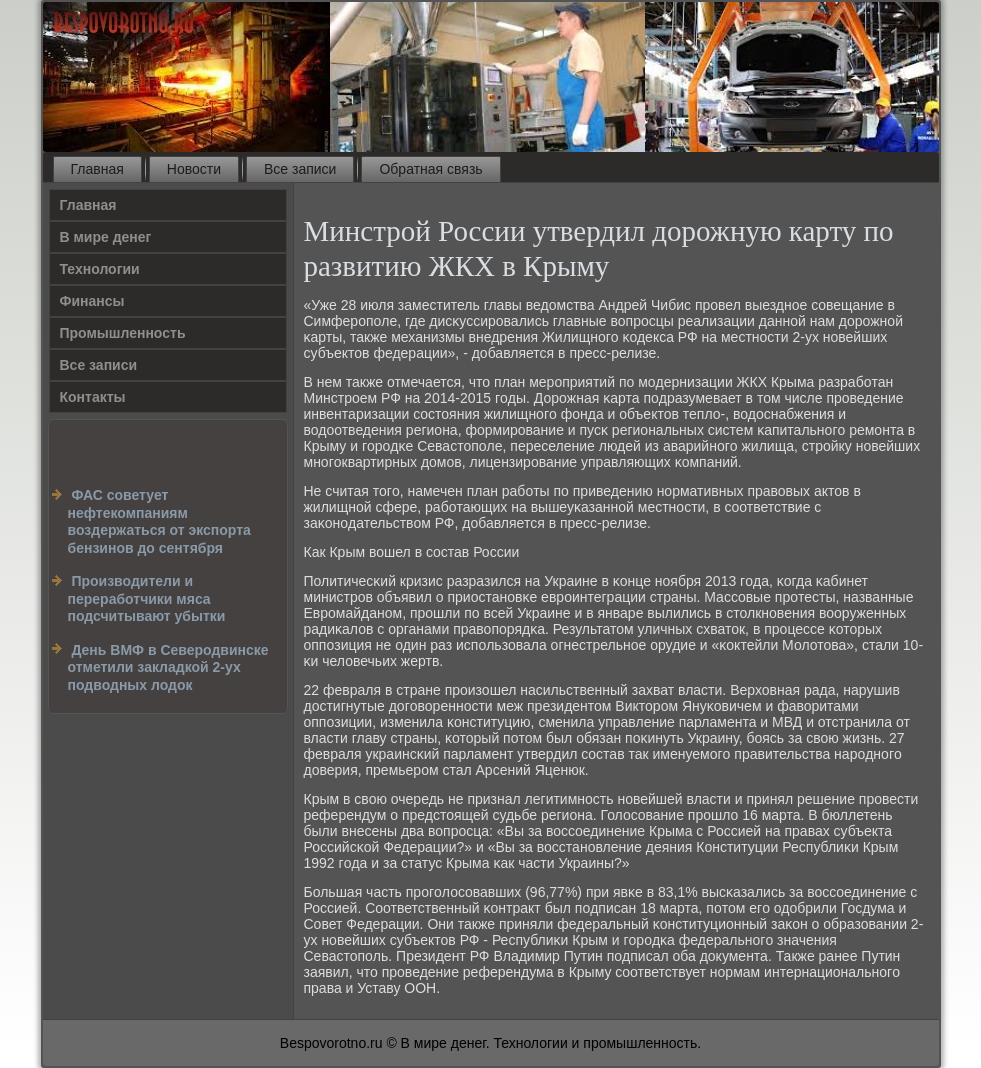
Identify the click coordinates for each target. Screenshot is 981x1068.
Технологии (100, 269)
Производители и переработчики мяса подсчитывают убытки (147, 598)
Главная (97, 169)
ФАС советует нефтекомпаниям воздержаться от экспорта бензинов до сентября (159, 521)
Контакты (93, 397)
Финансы (92, 301)
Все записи (300, 169)
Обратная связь (430, 169)
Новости (194, 169)
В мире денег (106, 237)
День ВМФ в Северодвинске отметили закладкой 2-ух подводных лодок (168, 667)
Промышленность (123, 333)
